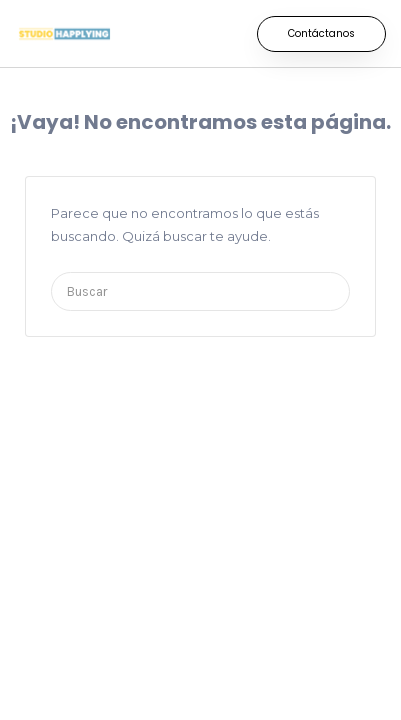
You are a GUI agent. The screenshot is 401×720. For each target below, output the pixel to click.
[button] (321, 34)
